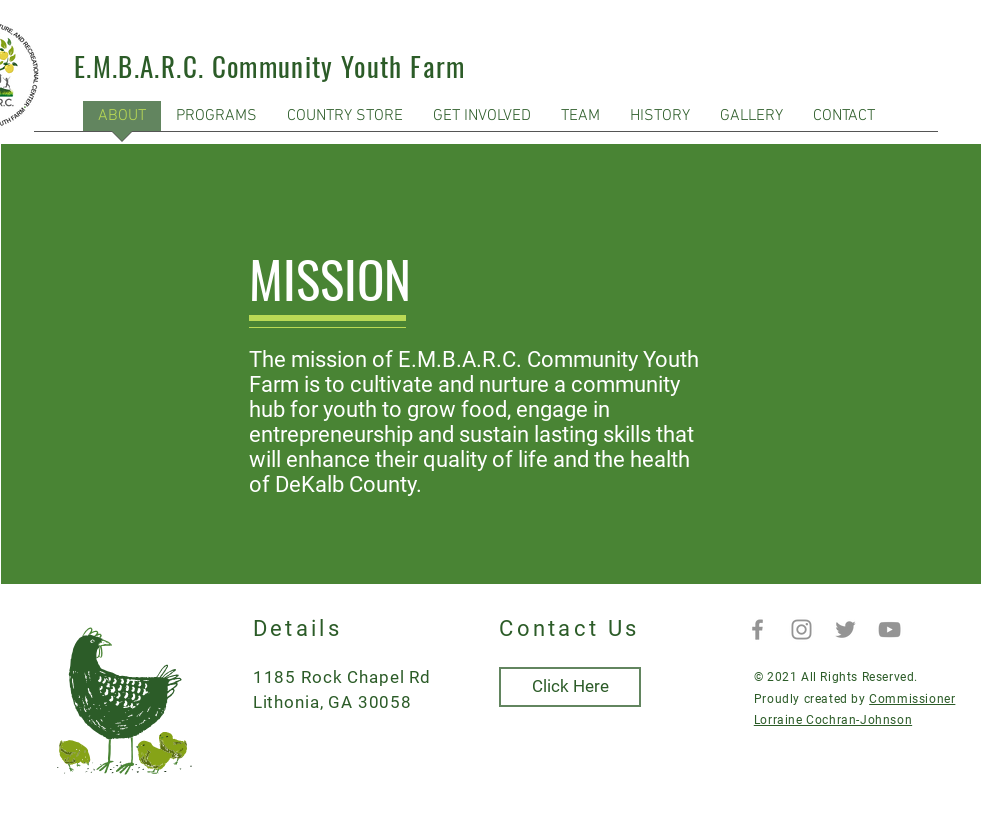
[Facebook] (757, 629)
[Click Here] (570, 687)
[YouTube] (889, 629)
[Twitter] (845, 629)
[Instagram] (801, 629)
